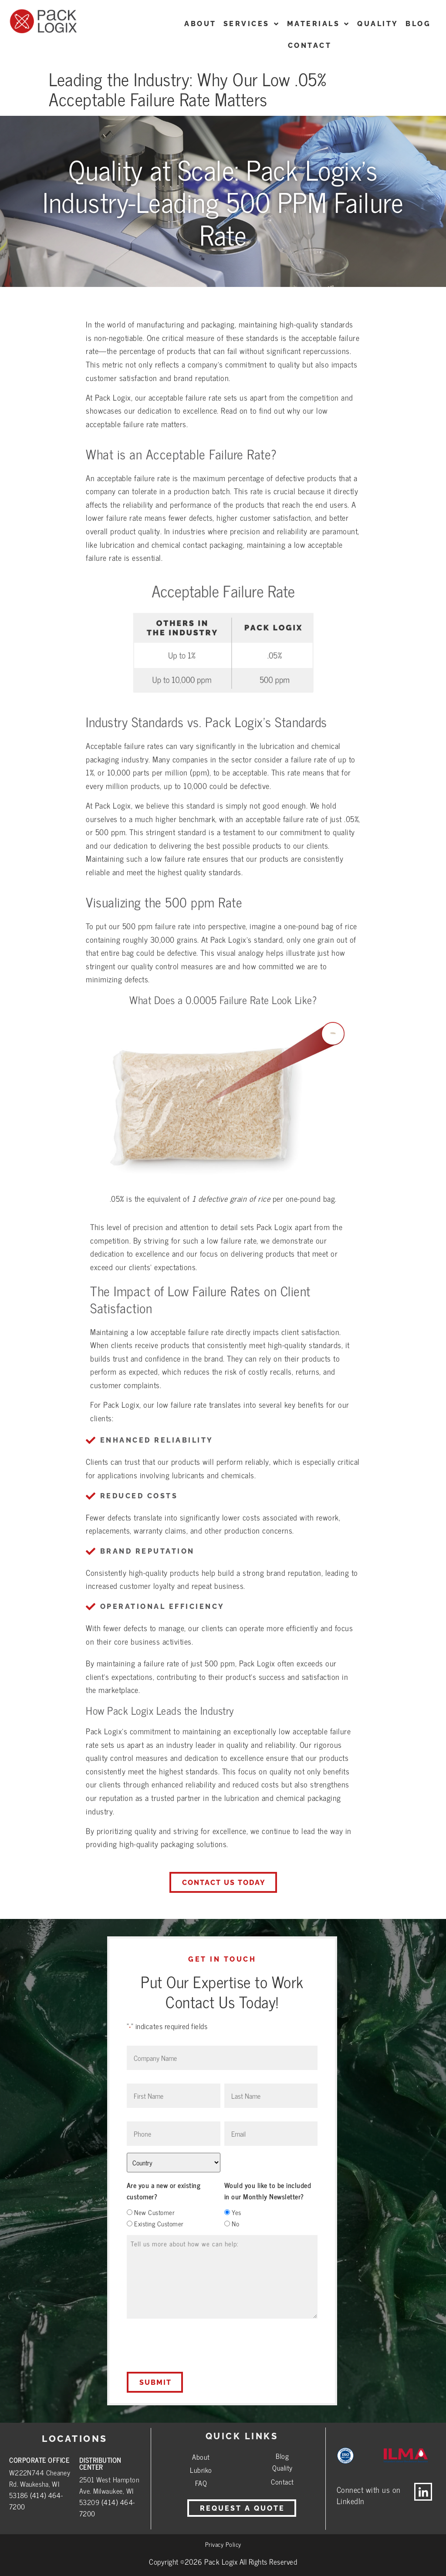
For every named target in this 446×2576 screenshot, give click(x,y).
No (235, 2223)
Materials (318, 24)
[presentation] (193, 2345)
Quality (378, 24)
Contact (282, 2481)
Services (251, 24)
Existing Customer (159, 2223)
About (201, 2456)
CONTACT (310, 45)
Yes (236, 2212)
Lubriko (201, 2469)
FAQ (201, 2482)
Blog (418, 24)
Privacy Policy (223, 2544)
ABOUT (200, 24)
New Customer (154, 2212)
